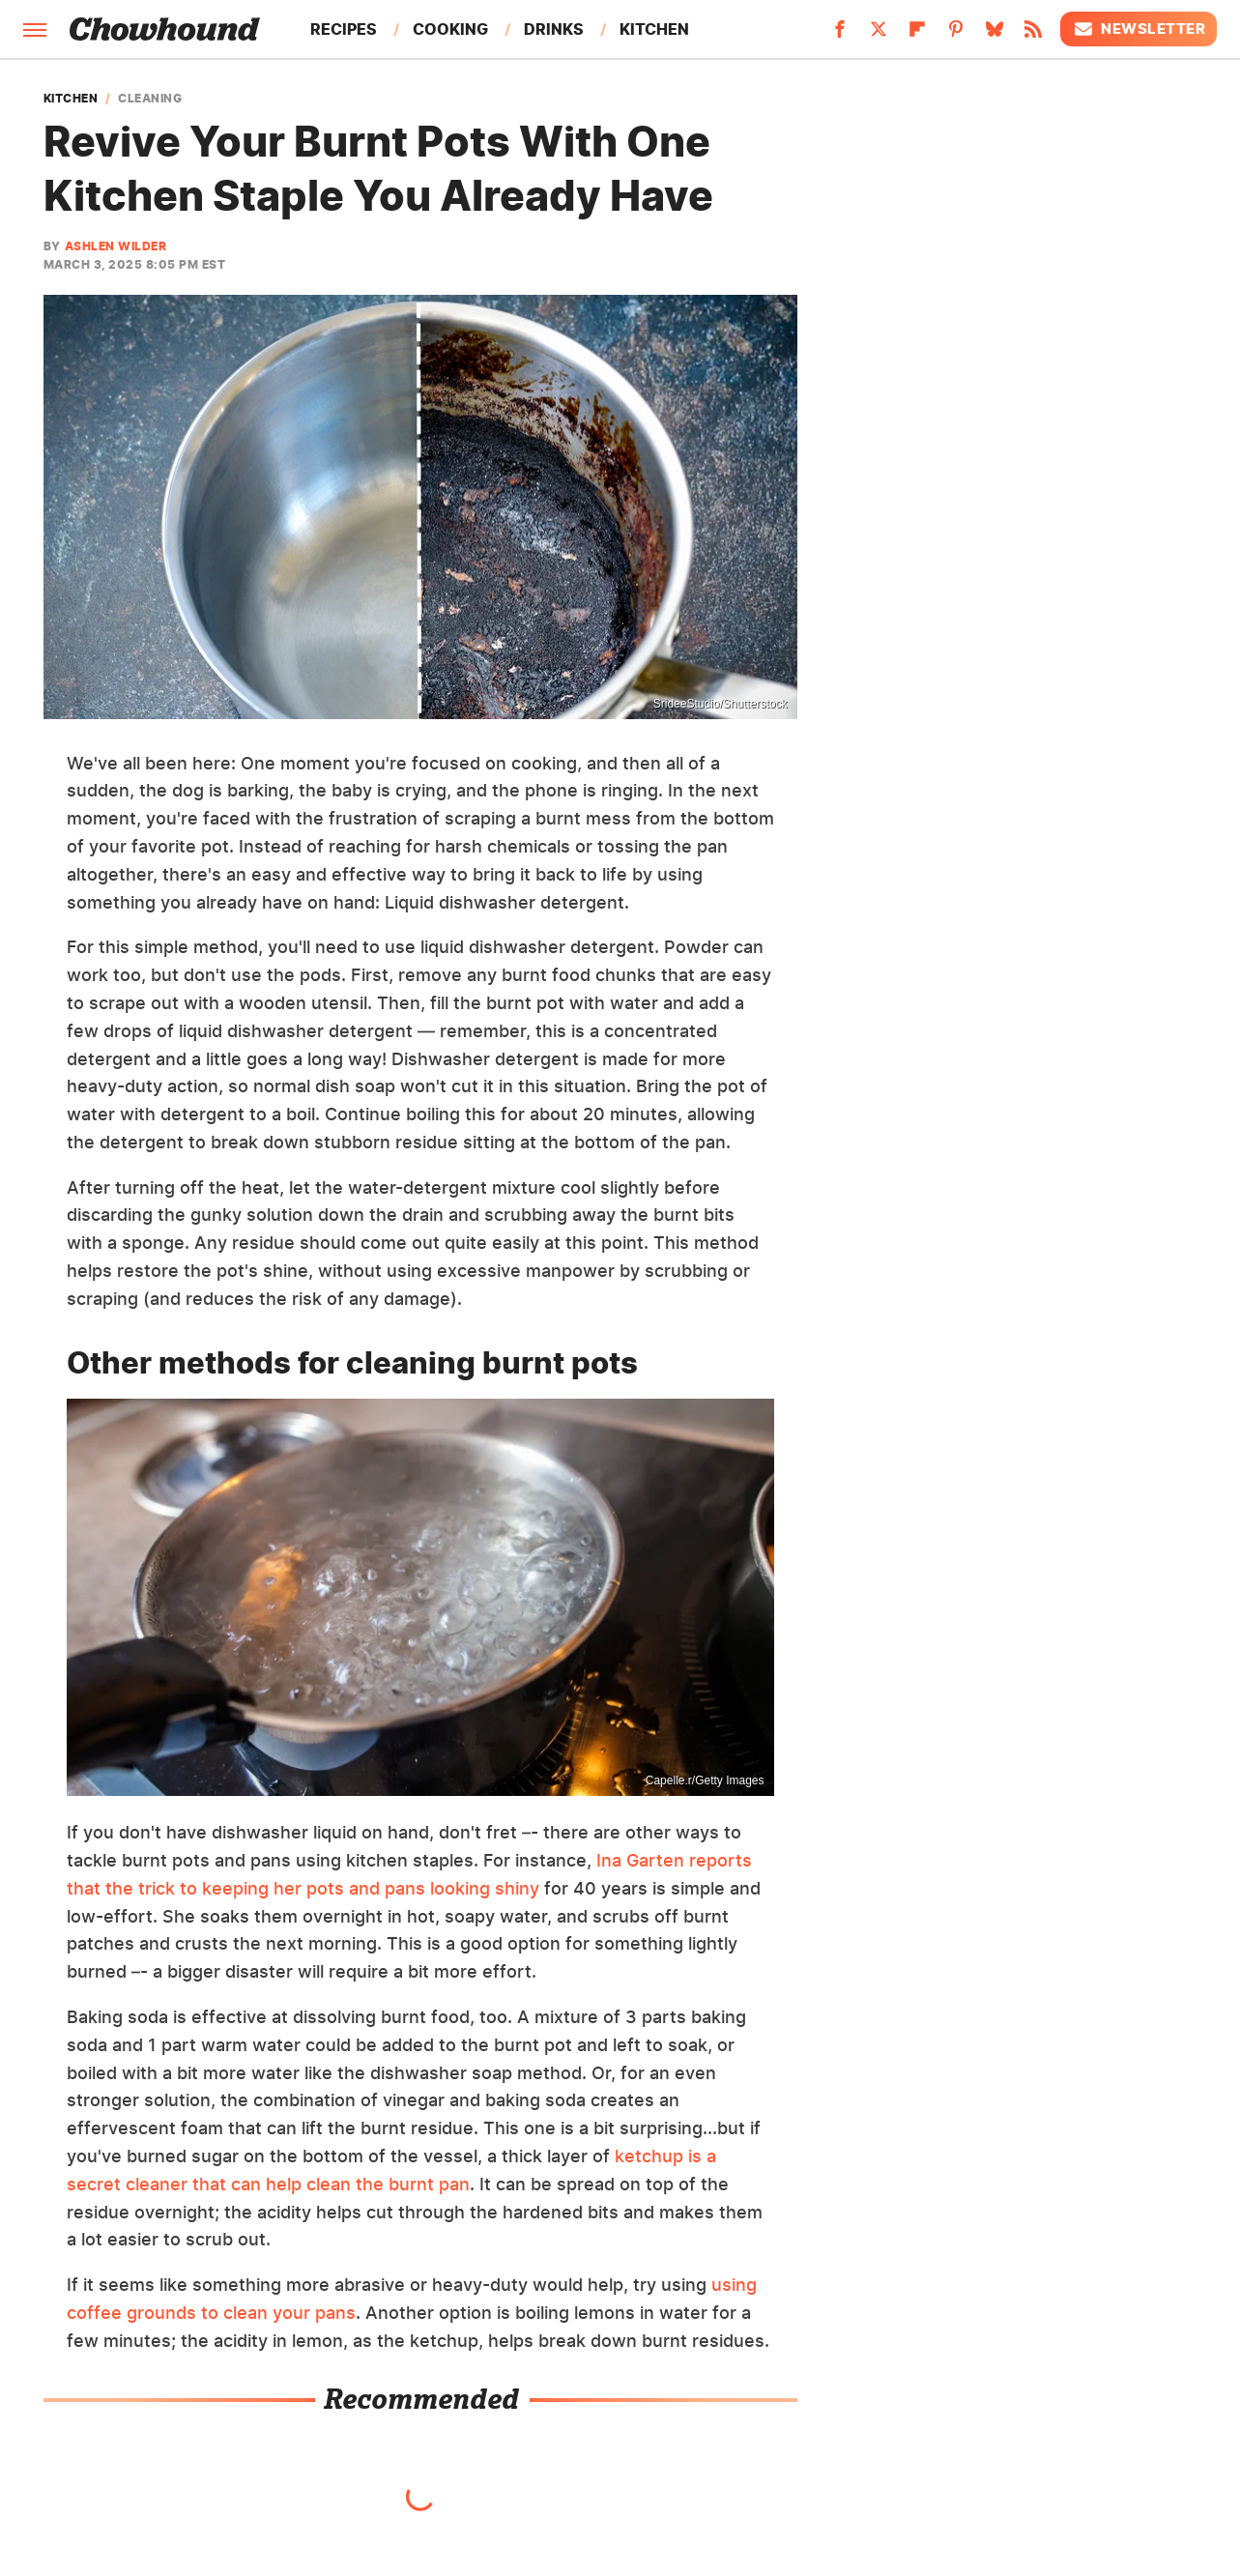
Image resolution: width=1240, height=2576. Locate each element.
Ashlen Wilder (116, 246)
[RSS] (1033, 35)
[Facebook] (839, 35)
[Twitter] (878, 35)
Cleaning (150, 98)
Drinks (554, 29)
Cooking (450, 29)
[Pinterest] (955, 35)
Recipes (343, 29)
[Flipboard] (917, 35)
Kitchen (654, 29)
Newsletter (1138, 29)
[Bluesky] (994, 35)
